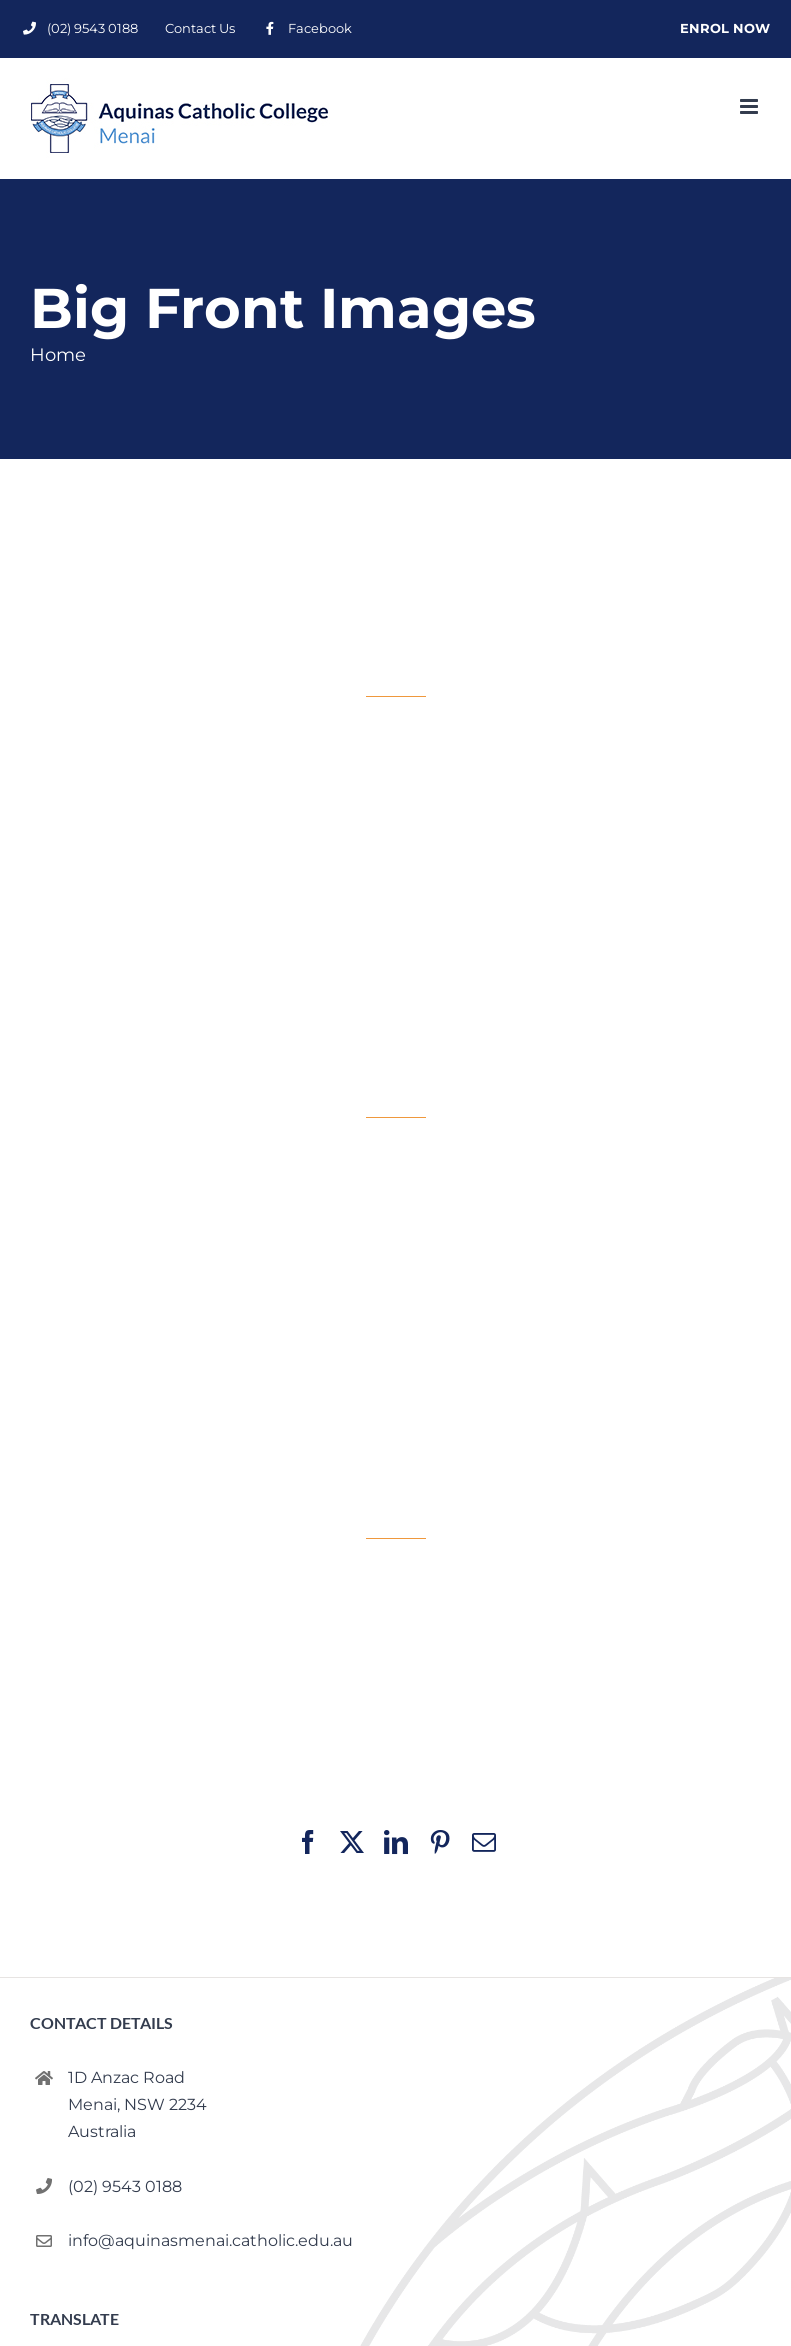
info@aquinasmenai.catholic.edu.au (210, 2240)
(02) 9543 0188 (125, 2186)
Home (58, 355)
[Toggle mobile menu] (750, 106)
